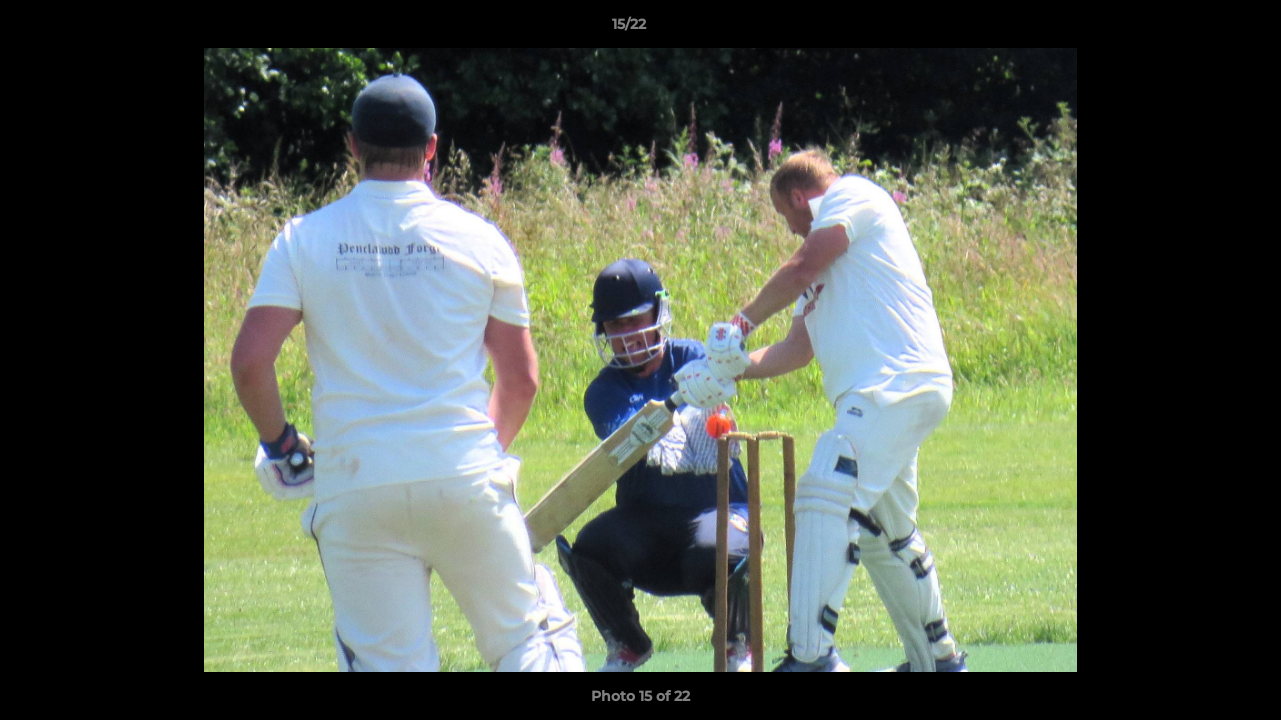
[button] (1197, 29)
